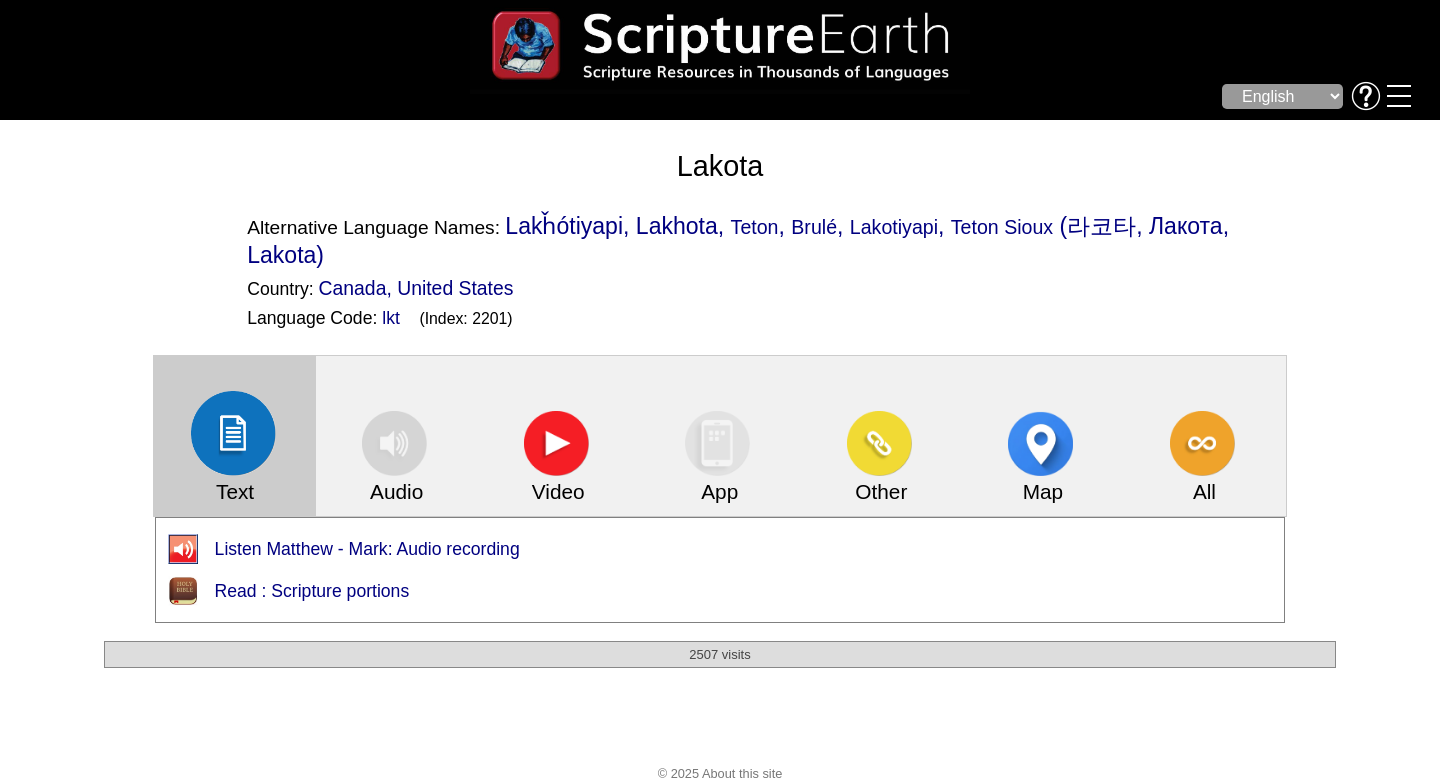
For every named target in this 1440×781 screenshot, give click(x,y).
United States (455, 288)
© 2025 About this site (720, 773)
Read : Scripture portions (312, 591)
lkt (391, 318)
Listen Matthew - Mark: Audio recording (367, 549)
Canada (353, 288)
